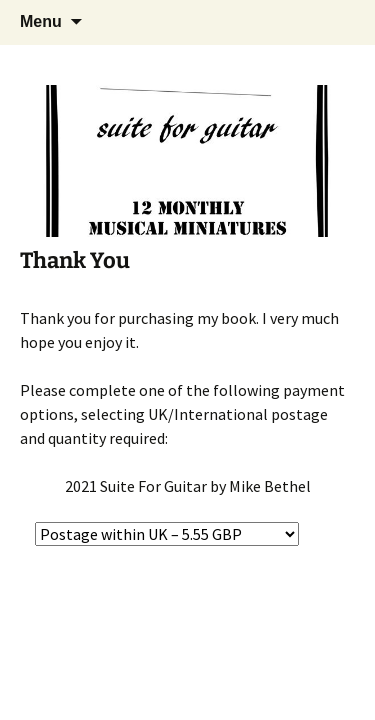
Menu (41, 21)
